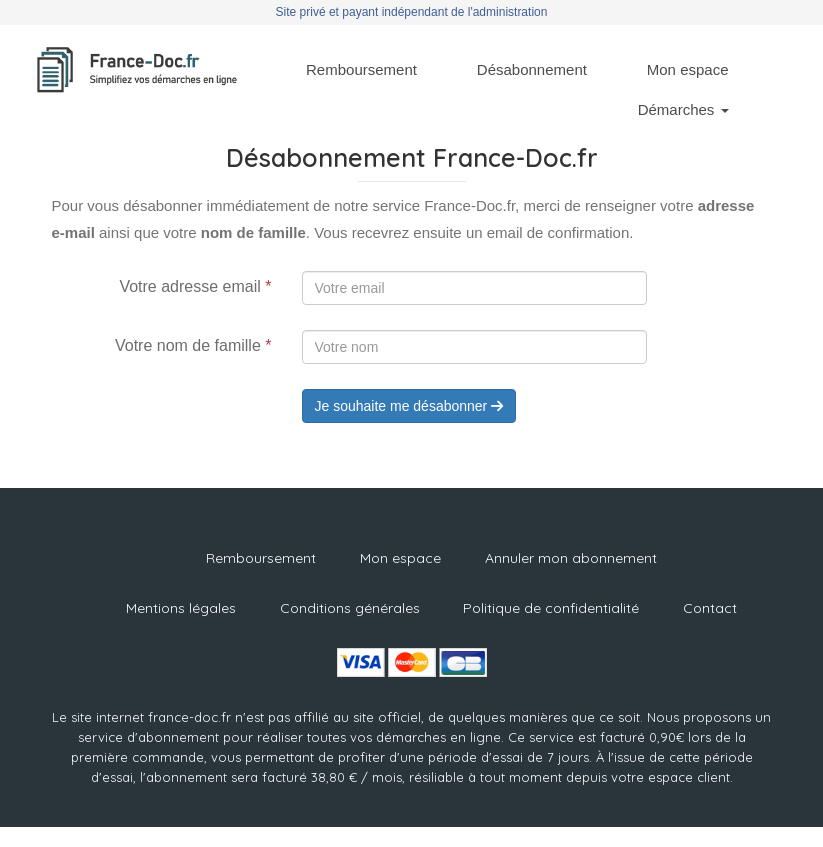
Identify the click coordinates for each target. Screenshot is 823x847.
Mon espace (688, 69)
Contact (710, 608)
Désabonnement (532, 69)
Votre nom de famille (193, 345)
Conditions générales (350, 608)
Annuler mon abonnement (571, 558)
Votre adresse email (195, 286)
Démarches (683, 109)
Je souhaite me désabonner (409, 406)
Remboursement (361, 69)
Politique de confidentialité (551, 608)
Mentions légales (181, 608)
